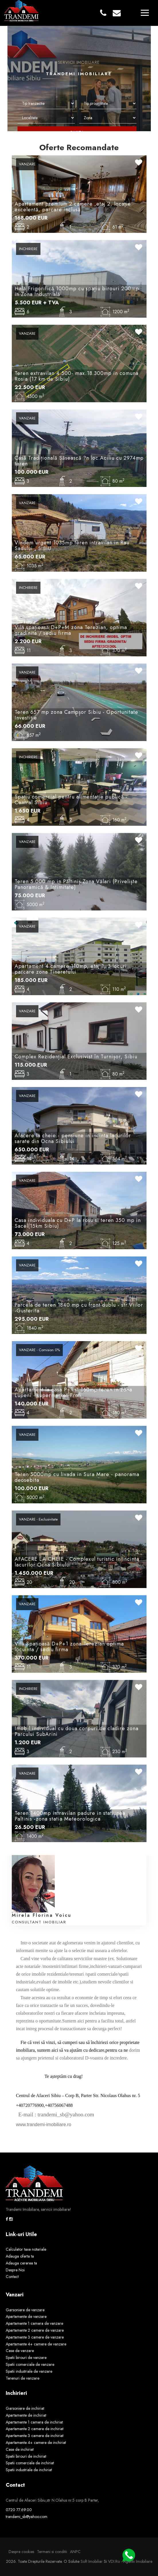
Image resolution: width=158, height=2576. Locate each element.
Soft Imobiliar (92, 2561)
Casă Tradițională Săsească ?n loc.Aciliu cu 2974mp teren (79, 460)
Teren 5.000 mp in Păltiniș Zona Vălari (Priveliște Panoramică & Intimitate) (76, 884)
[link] (16, 2115)
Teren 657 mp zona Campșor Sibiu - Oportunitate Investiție (76, 715)
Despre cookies (21, 2551)
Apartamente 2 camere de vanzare (35, 2330)
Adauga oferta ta (20, 2256)
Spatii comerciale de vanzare (30, 2364)
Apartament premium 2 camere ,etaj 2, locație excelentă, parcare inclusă (73, 206)
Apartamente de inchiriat (26, 2415)
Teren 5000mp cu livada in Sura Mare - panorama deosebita (77, 1477)
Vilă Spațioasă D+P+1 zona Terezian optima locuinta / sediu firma (69, 1646)
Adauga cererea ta (21, 2263)
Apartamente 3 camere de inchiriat (34, 2435)
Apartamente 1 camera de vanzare (34, 2323)
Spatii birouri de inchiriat (26, 2456)
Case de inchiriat (20, 2449)
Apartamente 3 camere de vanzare (35, 2337)
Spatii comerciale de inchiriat (30, 2463)
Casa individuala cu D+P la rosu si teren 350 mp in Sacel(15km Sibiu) (78, 1223)
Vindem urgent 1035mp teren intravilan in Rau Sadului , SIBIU (72, 545)
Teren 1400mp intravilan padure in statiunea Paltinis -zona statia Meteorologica (70, 1816)
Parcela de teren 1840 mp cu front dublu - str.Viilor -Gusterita (79, 1307)
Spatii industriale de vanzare (29, 2371)
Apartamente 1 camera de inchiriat (34, 2422)
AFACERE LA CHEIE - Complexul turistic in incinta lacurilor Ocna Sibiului (77, 1562)
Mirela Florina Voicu (41, 1915)
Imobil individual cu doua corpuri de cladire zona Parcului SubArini (77, 1731)
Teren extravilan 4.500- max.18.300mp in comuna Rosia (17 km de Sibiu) (77, 376)
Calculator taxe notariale (26, 2249)
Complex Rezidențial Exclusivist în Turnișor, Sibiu (76, 1056)
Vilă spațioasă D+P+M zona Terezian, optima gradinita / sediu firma (71, 630)
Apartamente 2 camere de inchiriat (34, 2429)
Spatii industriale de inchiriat (29, 2470)
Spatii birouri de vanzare (26, 2357)
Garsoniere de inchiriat (25, 2408)
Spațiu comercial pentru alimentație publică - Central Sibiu (71, 799)
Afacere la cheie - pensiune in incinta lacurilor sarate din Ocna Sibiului (73, 1138)
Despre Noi (15, 2270)
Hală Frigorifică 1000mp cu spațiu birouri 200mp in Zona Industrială (77, 291)
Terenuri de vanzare (22, 2378)
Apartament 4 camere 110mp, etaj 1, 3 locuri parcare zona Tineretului (71, 969)
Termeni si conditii (52, 2551)
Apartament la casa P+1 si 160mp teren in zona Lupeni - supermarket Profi (73, 1392)
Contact (12, 2276)
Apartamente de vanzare (26, 2316)
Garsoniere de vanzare (25, 2310)
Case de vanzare (20, 2350)
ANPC (75, 2551)
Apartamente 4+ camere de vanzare (36, 2344)
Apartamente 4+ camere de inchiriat (36, 2442)
